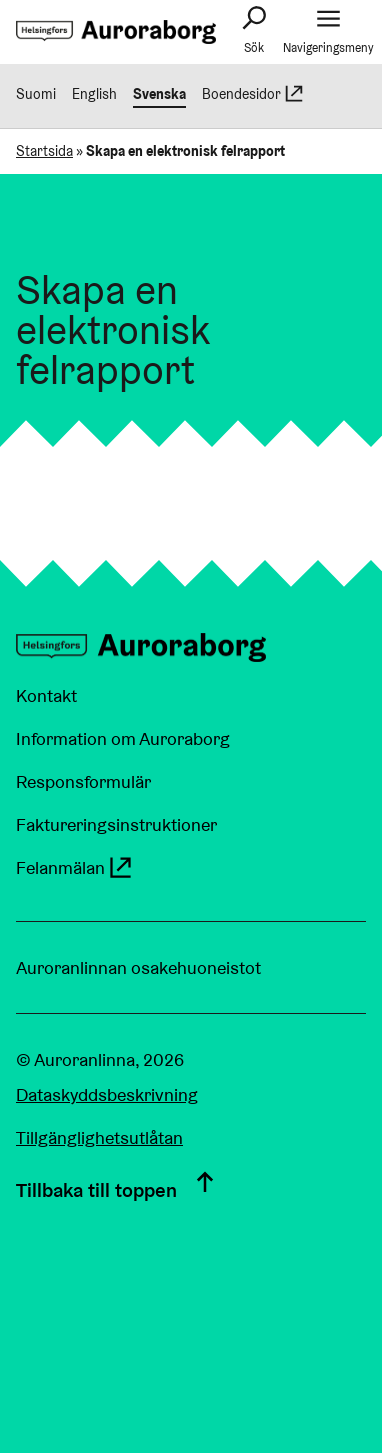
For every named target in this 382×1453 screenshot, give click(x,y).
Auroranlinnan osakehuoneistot (138, 967)
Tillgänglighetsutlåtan (99, 1137)
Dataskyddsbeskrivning (107, 1094)
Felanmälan (75, 867)
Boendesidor (253, 94)
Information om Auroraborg (123, 738)
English (94, 94)
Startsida (44, 151)
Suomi (36, 94)
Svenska (159, 94)
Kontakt (46, 695)
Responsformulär (83, 781)
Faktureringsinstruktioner (116, 824)
